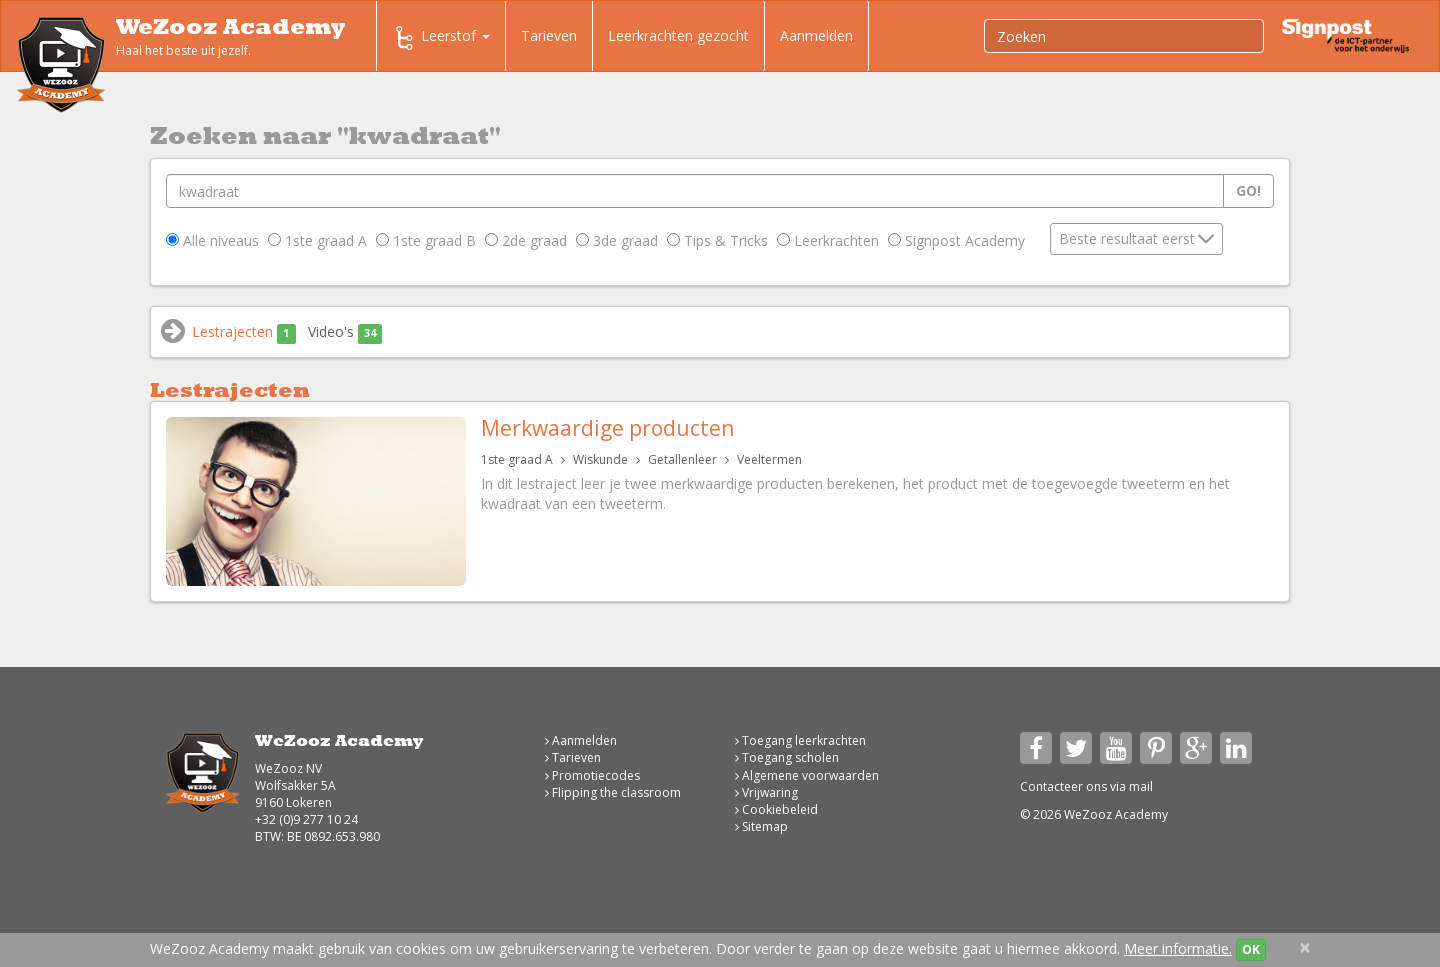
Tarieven (549, 35)
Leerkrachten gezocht (678, 35)
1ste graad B (426, 240)
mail (1141, 786)
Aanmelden (816, 35)
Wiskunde (600, 459)
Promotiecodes (592, 775)
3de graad (617, 240)
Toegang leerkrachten (800, 740)
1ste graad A (317, 240)
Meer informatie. (1178, 948)
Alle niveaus (212, 240)
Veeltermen (769, 459)
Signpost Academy (956, 240)
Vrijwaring (766, 792)
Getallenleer (682, 459)
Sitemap (761, 826)
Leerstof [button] (441, 38)
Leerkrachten (828, 240)
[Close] (1305, 947)
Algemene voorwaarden (807, 775)
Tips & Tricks (717, 240)
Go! (1248, 190)
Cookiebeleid (776, 809)
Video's (345, 332)
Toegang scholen (787, 757)
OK (1251, 949)
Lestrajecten (244, 332)
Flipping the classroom (613, 792)
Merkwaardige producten (607, 428)
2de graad (526, 240)
